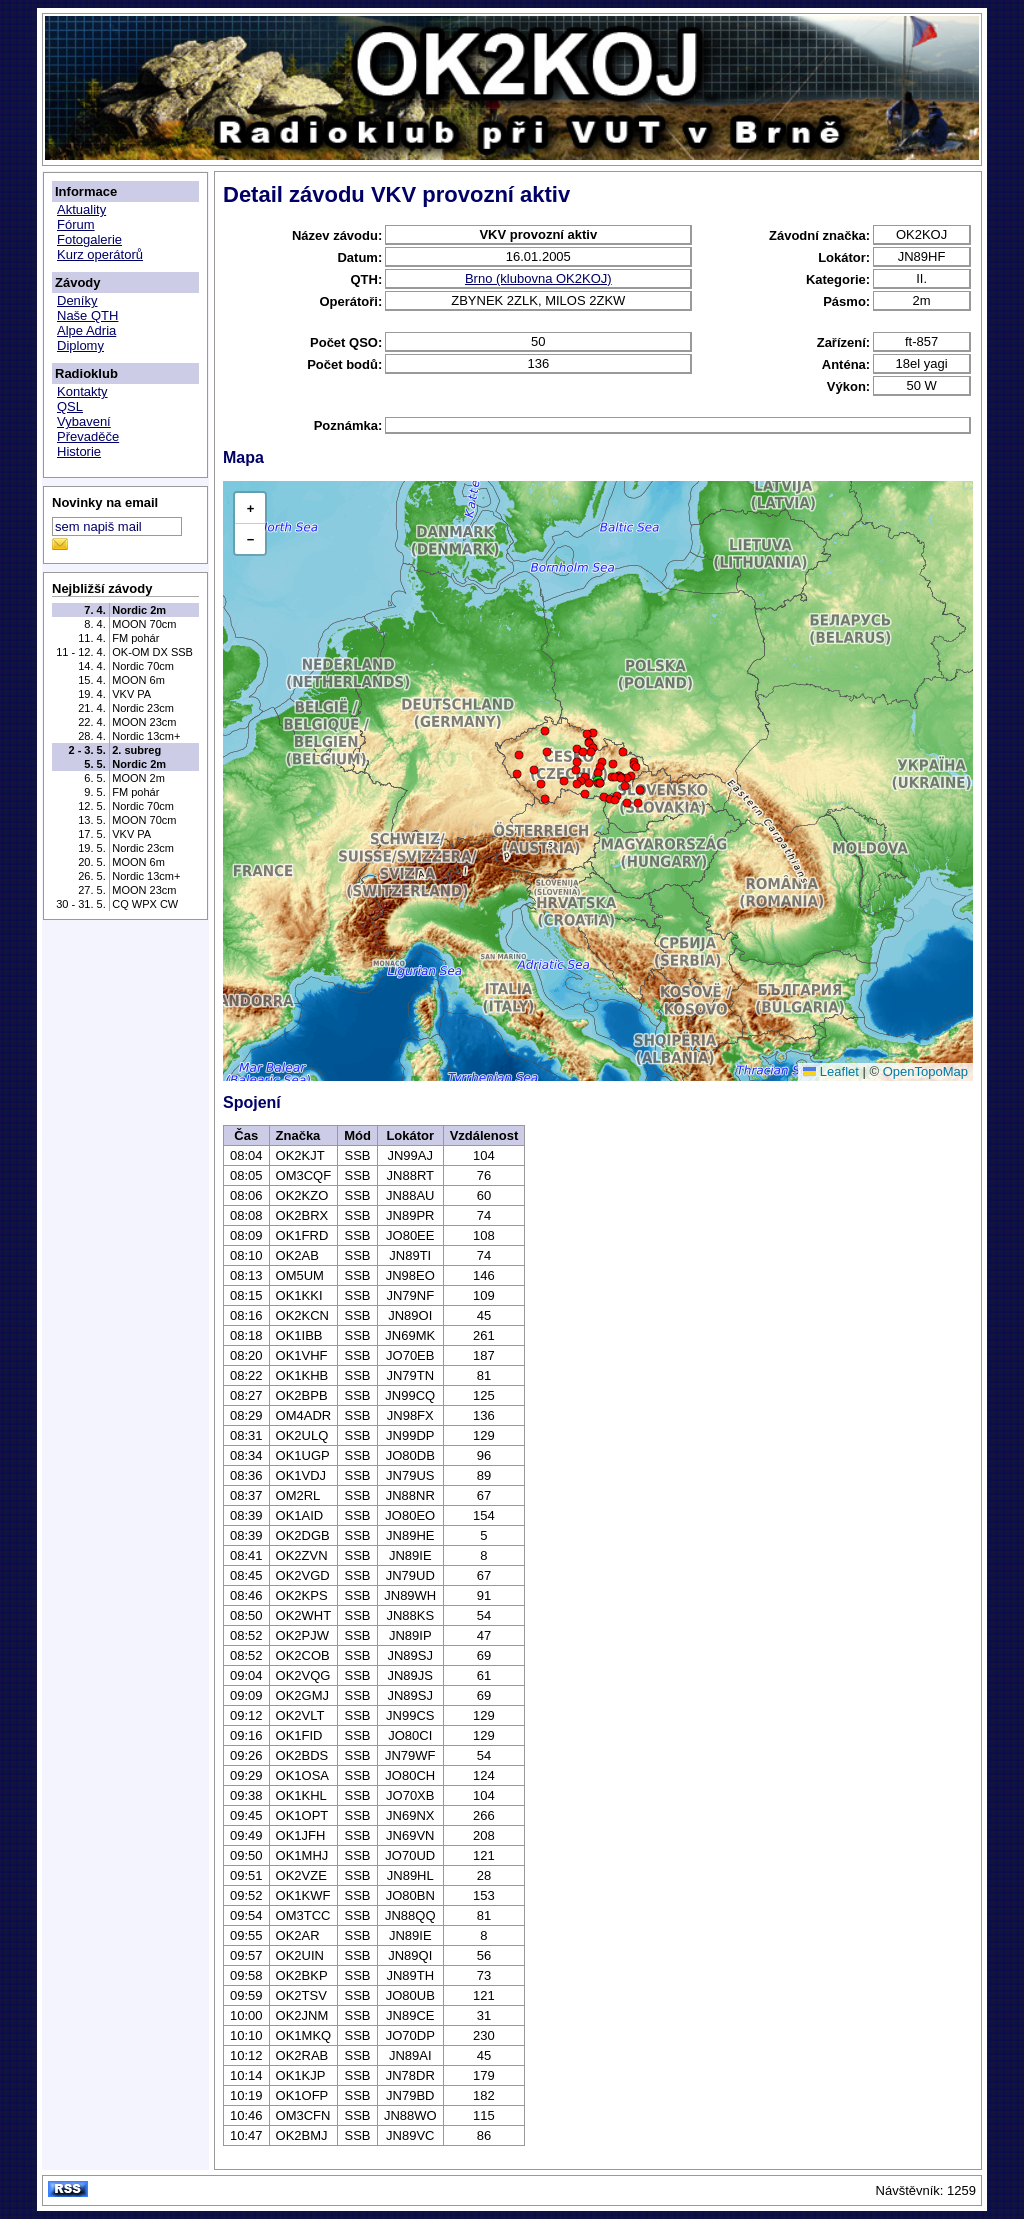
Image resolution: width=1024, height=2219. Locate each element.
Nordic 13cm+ (146, 736)
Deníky (77, 300)
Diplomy (80, 345)
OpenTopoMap (925, 1071)
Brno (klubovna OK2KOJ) (538, 278)
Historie (79, 451)
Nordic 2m (139, 610)
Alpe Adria (86, 330)
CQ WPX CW (145, 904)
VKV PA (131, 694)
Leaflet (831, 1071)
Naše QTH (87, 315)
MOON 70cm (144, 624)
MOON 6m (138, 680)
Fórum (76, 224)
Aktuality (81, 209)
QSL (70, 406)
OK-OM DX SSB (152, 652)
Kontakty (82, 391)
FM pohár (135, 638)
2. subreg (136, 750)
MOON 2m (138, 778)
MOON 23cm (144, 722)
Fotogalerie (89, 239)
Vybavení (84, 421)
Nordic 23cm (143, 708)
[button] (585, 794)
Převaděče (88, 436)
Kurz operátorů (100, 254)
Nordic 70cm (143, 666)
